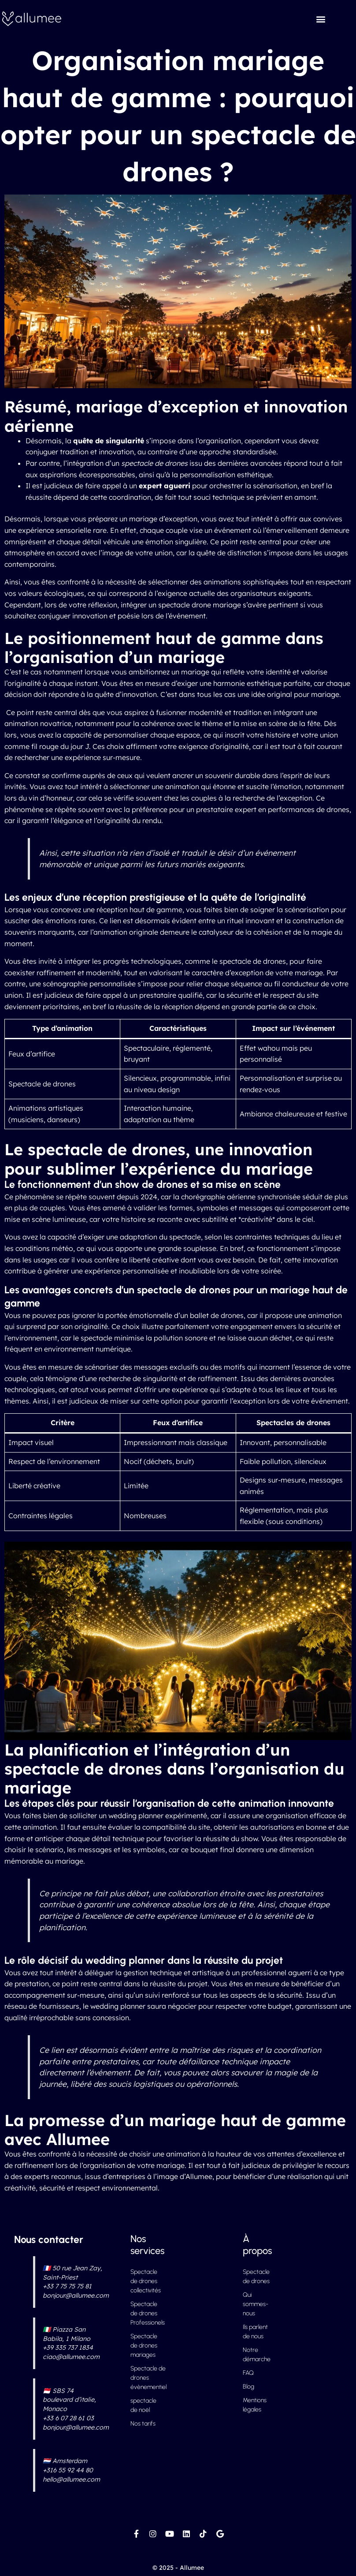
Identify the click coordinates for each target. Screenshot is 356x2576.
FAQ (248, 2373)
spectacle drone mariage (199, 604)
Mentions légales (255, 2404)
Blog (248, 2386)
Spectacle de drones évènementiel (144, 2378)
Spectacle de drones (256, 2276)
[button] (320, 18)
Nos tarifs (143, 2423)
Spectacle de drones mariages (143, 2346)
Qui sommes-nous (255, 2304)
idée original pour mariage (295, 694)
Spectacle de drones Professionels (144, 2313)
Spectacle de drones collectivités (144, 2281)
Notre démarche (257, 2354)
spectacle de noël (143, 2405)
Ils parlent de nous (255, 2331)
